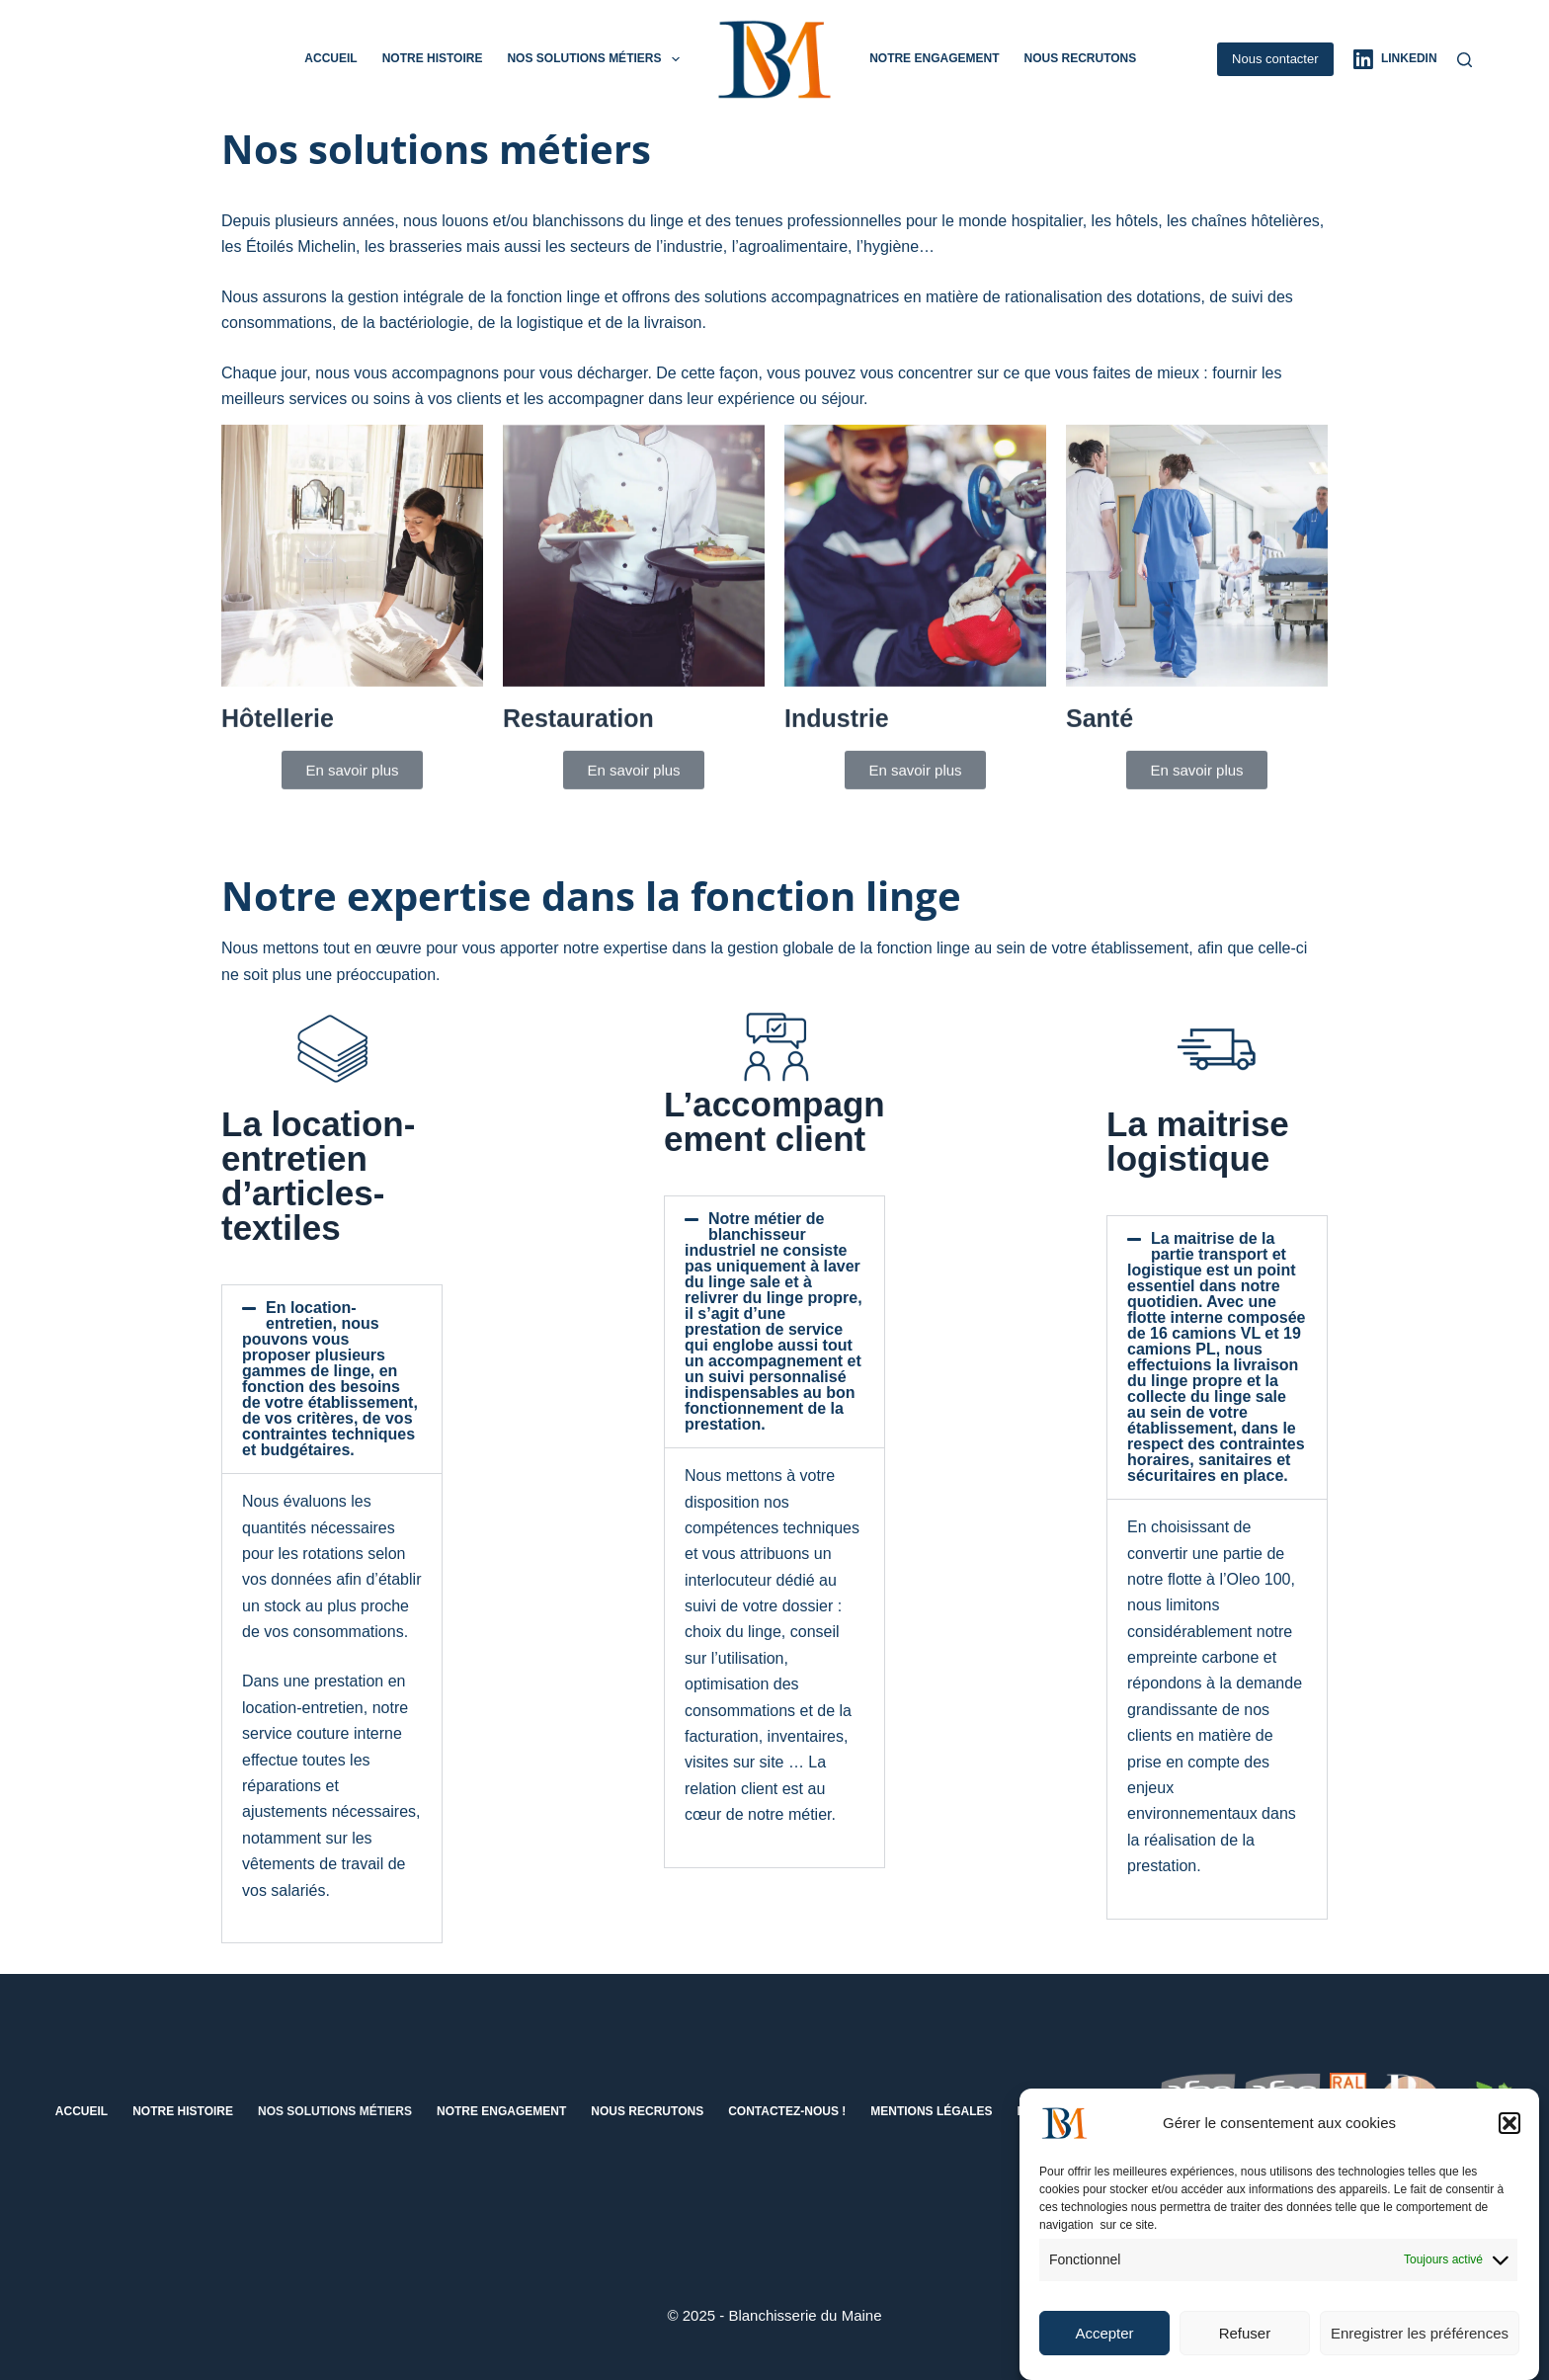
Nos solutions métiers (597, 59)
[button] (1509, 2135)
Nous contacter (1275, 58)
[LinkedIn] (1395, 59)
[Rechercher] (1464, 59)
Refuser (1245, 2345)
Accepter (1104, 2345)
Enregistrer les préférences (1419, 2345)
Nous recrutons (1079, 58)
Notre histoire (432, 58)
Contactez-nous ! (787, 2111)
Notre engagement (934, 58)
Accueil (330, 58)
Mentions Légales (931, 2111)
